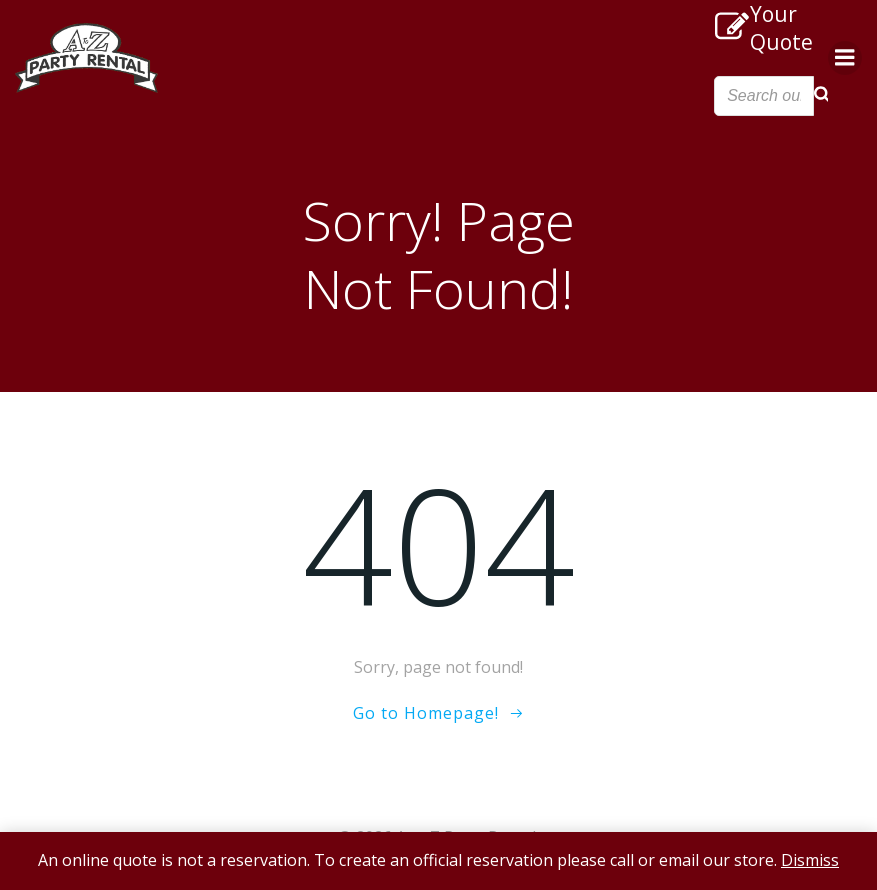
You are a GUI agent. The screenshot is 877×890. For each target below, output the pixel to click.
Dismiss (810, 860)
